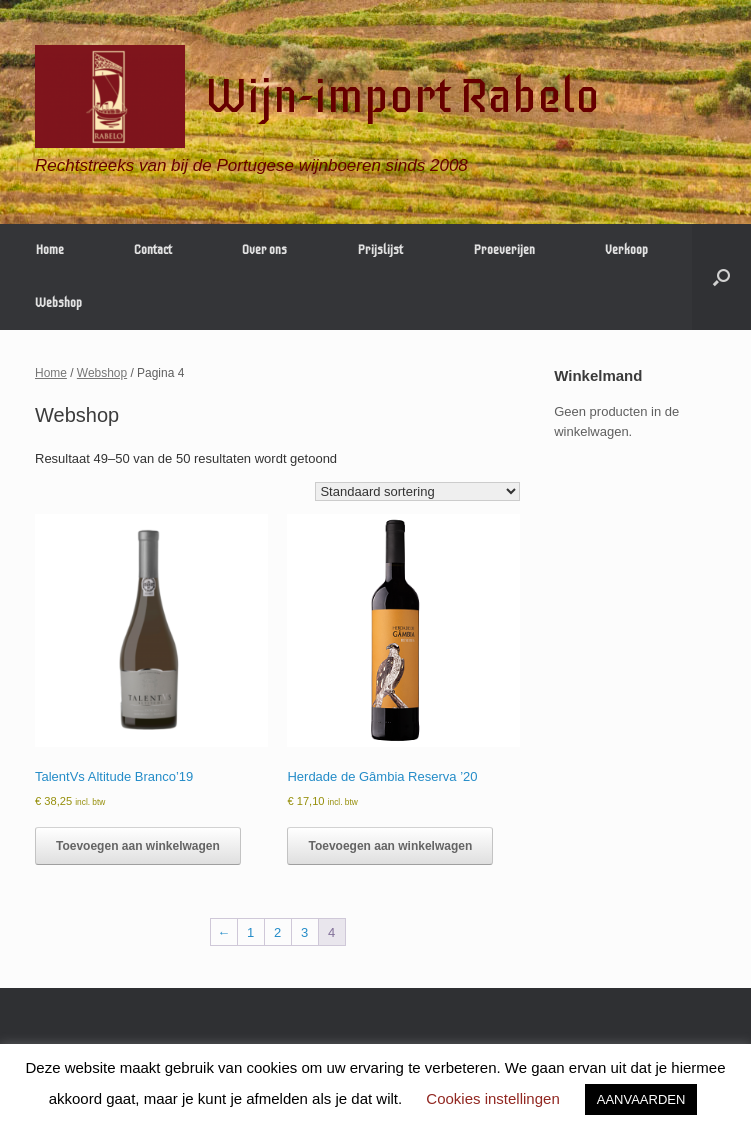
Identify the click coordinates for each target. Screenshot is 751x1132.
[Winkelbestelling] (417, 491)
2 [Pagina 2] (277, 932)
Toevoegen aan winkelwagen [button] (138, 846)
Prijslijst (380, 250)
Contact (153, 250)
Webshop (58, 303)
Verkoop (626, 250)
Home (49, 250)
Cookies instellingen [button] (492, 1098)
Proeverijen (504, 250)
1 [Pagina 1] (250, 932)
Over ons (264, 250)
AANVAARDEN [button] (641, 1099)
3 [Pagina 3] (304, 932)
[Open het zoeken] (721, 277)
